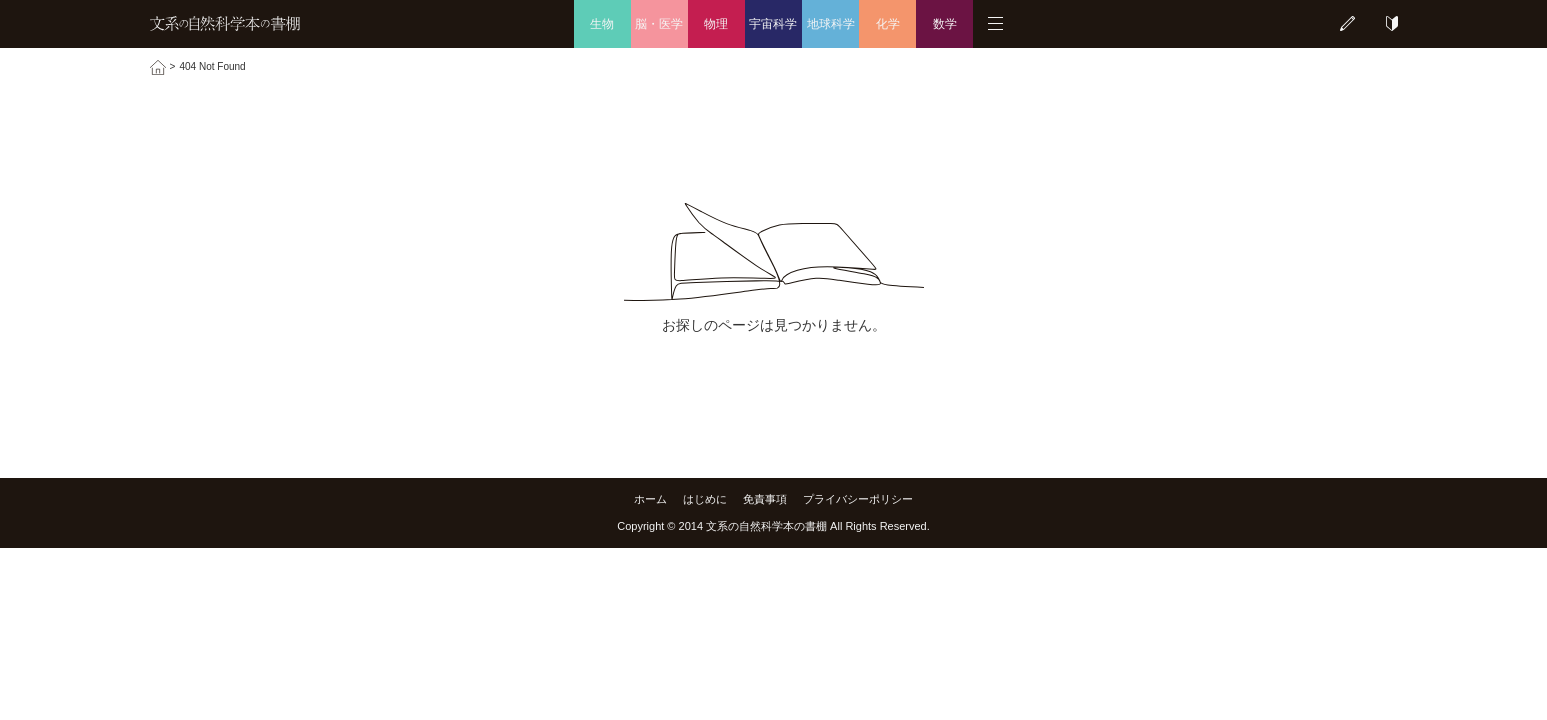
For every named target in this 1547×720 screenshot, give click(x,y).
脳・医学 (659, 24)
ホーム (650, 499)
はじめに (705, 499)
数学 (945, 24)
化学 (888, 24)
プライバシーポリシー (858, 499)
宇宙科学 (773, 24)
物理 (716, 24)
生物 (602, 24)
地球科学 (831, 24)
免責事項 (765, 499)
